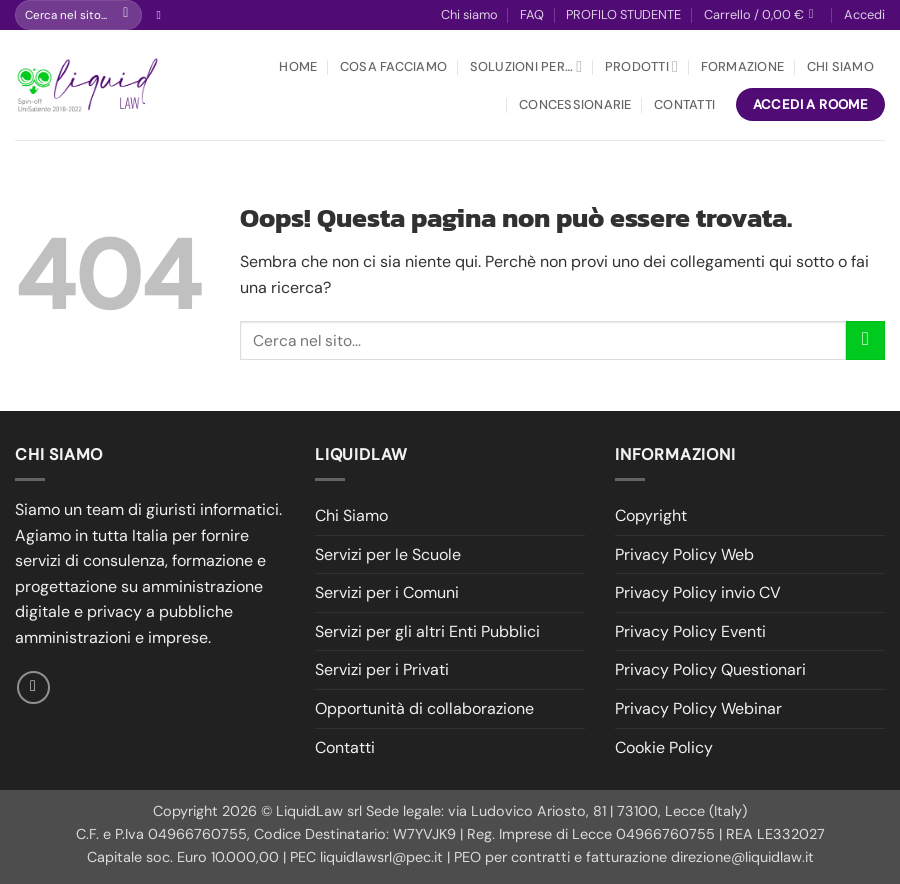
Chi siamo (469, 14)
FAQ (532, 14)
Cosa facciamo (393, 66)
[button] (763, 15)
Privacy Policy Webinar (698, 708)
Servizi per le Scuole (388, 554)
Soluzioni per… (526, 66)
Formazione (743, 66)
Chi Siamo (840, 66)
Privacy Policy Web (684, 554)
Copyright (651, 515)
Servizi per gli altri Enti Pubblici (427, 631)
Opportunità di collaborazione (424, 708)
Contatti (684, 104)
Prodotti (641, 66)
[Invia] (125, 15)
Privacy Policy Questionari (710, 669)
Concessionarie (575, 104)
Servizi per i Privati (382, 669)
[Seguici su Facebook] (162, 15)
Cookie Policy (664, 747)
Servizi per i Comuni (387, 592)
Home (298, 66)
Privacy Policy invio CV (698, 592)
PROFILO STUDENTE (623, 14)
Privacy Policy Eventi (690, 631)
